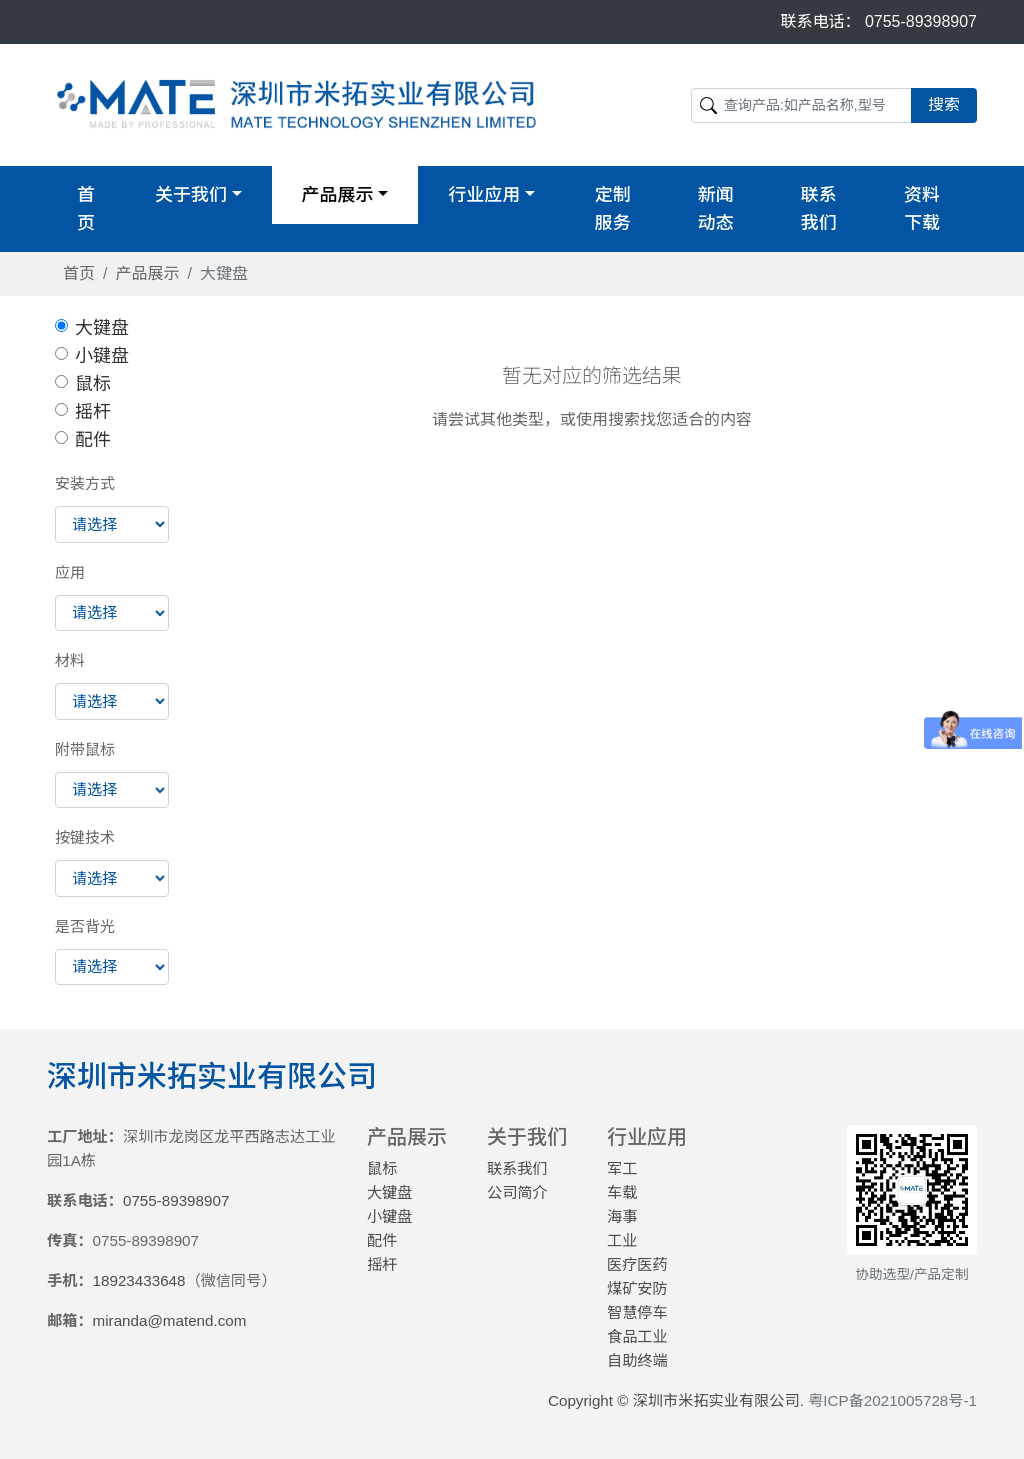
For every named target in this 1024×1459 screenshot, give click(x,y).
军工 (622, 1168)
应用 (70, 572)
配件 (93, 440)
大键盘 (102, 328)
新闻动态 (716, 209)
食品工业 (637, 1336)
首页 (86, 209)
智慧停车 (637, 1312)
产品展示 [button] (338, 195)
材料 (70, 660)
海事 (622, 1216)
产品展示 (147, 273)
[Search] (801, 105)
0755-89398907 (921, 21)
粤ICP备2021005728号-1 (892, 1400)
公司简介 (517, 1192)
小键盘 (102, 356)
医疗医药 (637, 1264)
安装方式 (85, 483)
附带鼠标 (85, 749)
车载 (622, 1192)
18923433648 (139, 1280)
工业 (622, 1240)
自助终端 (637, 1360)
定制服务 (613, 209)
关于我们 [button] (191, 195)
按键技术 (85, 837)
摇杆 (93, 412)
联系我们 (819, 209)
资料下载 (922, 209)
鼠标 (93, 384)
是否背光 (85, 926)
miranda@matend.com (170, 1320)
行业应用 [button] (484, 195)
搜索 (944, 104)
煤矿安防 (637, 1288)
